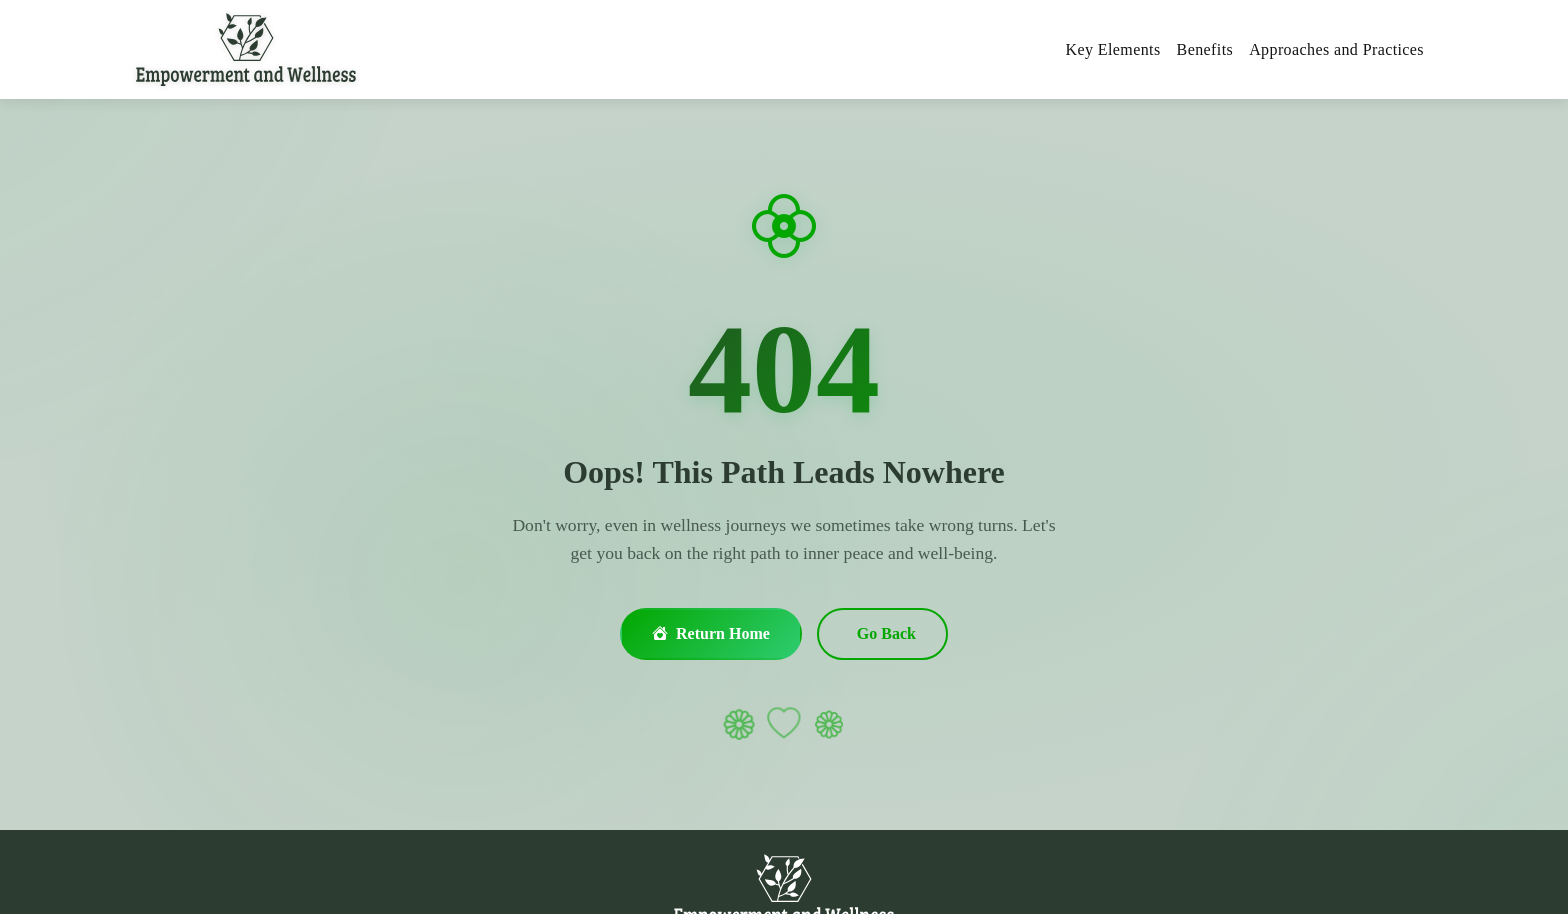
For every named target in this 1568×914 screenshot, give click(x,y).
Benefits (1205, 49)
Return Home (711, 633)
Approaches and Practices (1336, 49)
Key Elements (1113, 49)
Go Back (886, 633)
